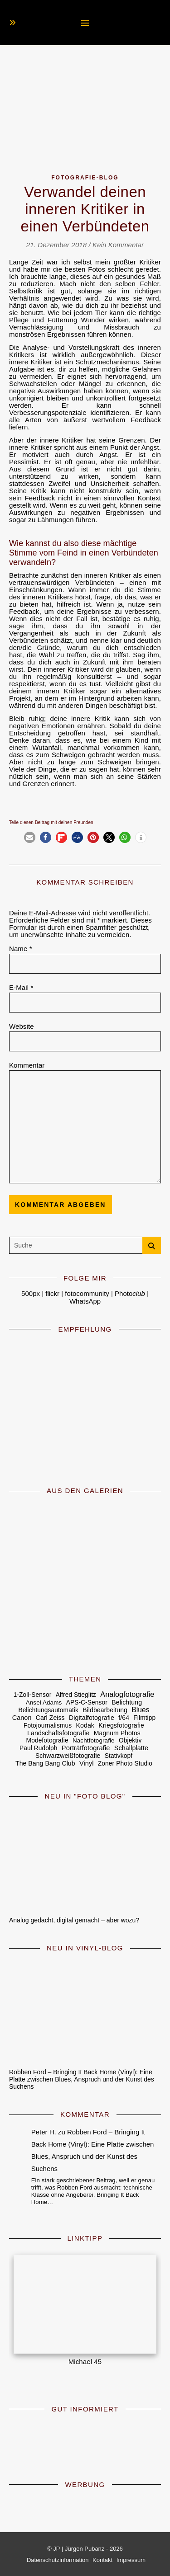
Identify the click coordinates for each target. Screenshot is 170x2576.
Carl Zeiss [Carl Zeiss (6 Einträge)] (50, 1717)
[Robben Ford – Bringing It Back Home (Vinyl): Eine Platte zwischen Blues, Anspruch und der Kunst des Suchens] (85, 2010)
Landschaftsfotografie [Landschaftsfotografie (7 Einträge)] (58, 1733)
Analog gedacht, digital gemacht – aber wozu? (74, 1920)
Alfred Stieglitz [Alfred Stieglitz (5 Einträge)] (76, 1694)
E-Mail (21, 987)
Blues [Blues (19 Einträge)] (140, 1710)
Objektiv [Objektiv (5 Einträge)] (130, 1740)
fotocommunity (87, 1293)
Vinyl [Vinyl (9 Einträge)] (86, 1763)
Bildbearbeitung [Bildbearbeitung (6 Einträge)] (105, 1710)
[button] (29, 837)
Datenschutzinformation (58, 2560)
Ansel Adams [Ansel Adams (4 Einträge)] (44, 1702)
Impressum (131, 2560)
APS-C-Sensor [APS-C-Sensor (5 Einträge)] (86, 1702)
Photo (130, 1293)
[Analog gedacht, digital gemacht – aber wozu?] (85, 1858)
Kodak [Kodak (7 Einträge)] (85, 1725)
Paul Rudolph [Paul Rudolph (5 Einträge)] (38, 1748)
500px (30, 1293)
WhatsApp (85, 1301)
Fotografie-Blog (85, 177)
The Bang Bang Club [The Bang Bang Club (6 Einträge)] (45, 1763)
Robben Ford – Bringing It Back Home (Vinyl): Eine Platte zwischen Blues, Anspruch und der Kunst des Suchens (81, 2079)
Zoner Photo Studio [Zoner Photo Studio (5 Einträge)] (125, 1763)
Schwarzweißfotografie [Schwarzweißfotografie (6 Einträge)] (68, 1755)
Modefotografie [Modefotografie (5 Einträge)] (47, 1740)
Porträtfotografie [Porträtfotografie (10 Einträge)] (86, 1748)
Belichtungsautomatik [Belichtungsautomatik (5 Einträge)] (48, 1710)
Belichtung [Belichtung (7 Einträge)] (127, 1702)
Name (20, 948)
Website (21, 1026)
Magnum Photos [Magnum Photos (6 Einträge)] (117, 1733)
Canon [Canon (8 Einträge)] (22, 1717)
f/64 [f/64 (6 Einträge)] (123, 1717)
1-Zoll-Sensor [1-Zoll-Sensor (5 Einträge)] (33, 1694)
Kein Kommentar (118, 245)
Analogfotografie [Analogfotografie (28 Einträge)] (127, 1694)
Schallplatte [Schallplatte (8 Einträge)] (131, 1748)
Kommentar (26, 1065)
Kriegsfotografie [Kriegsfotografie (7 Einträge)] (121, 1725)
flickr (52, 1293)
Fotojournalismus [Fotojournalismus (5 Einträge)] (48, 1725)
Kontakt (102, 2560)
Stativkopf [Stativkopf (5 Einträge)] (118, 1755)
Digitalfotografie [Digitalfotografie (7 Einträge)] (91, 1717)
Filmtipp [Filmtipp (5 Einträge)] (144, 1717)
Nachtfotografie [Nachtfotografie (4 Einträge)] (94, 1740)
